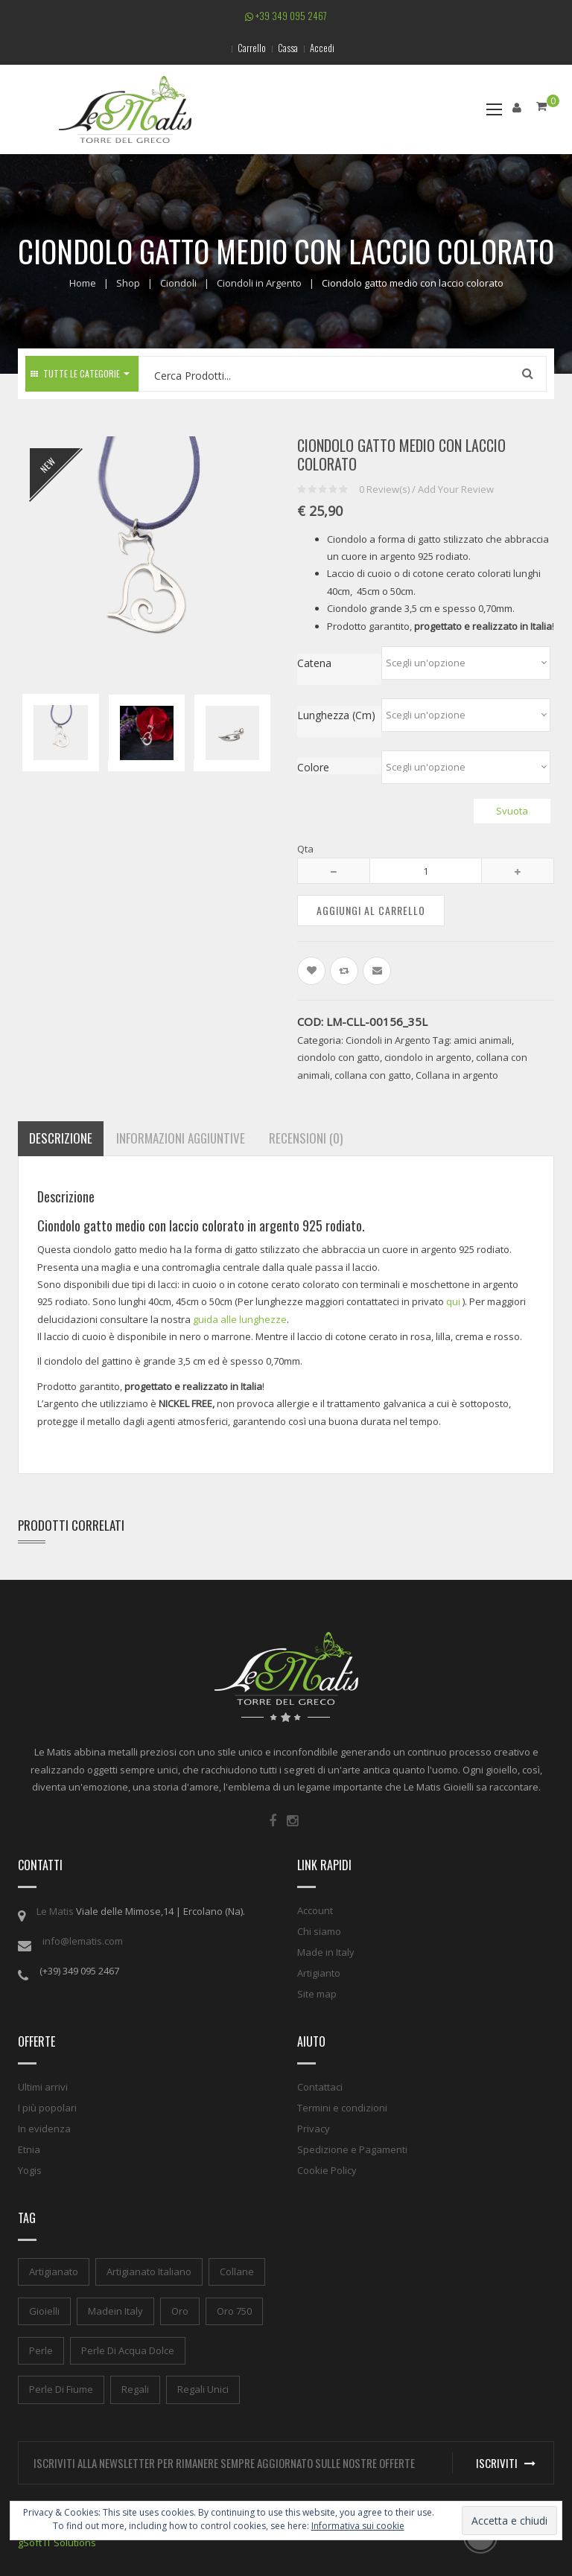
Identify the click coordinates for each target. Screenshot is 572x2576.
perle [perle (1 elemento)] (41, 2350)
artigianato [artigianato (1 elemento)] (53, 2271)
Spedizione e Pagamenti (352, 2149)
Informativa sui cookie (357, 2525)
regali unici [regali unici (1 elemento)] (203, 2389)
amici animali (483, 1040)
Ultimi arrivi (43, 2087)
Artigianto (318, 1973)
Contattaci (320, 2087)
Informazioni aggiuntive (180, 1138)
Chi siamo (319, 1931)
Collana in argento (457, 1075)
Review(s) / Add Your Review (426, 489)
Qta (305, 848)
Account (315, 1910)
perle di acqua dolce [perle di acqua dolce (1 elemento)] (127, 2350)
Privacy (313, 2128)
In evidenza (44, 2128)
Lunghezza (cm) (336, 715)
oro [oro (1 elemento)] (179, 2311)
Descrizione (60, 1138)
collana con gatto (372, 1075)
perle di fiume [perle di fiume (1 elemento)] (61, 2389)
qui (453, 1301)
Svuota (512, 810)
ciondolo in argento (427, 1057)
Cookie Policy (327, 2170)
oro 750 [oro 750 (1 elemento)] (234, 2311)
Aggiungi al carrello (371, 910)
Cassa (288, 47)
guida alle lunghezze (240, 1319)
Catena (314, 663)
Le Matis (55, 1911)
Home (82, 283)
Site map (317, 1994)
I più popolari (47, 2107)
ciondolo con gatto (338, 1057)
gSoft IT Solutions (57, 2542)
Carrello (252, 47)
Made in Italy (326, 1952)
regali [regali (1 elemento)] (135, 2389)
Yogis (30, 2170)
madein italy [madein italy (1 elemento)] (115, 2311)
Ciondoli (178, 283)
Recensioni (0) (306, 1138)
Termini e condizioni (342, 2107)
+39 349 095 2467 (286, 15)
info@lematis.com (82, 1941)
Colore (313, 767)
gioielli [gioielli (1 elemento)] (44, 2311)
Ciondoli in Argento (259, 283)
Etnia (29, 2149)
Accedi (322, 47)
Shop (128, 283)
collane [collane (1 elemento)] (237, 2271)
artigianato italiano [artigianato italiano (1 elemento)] (149, 2271)
